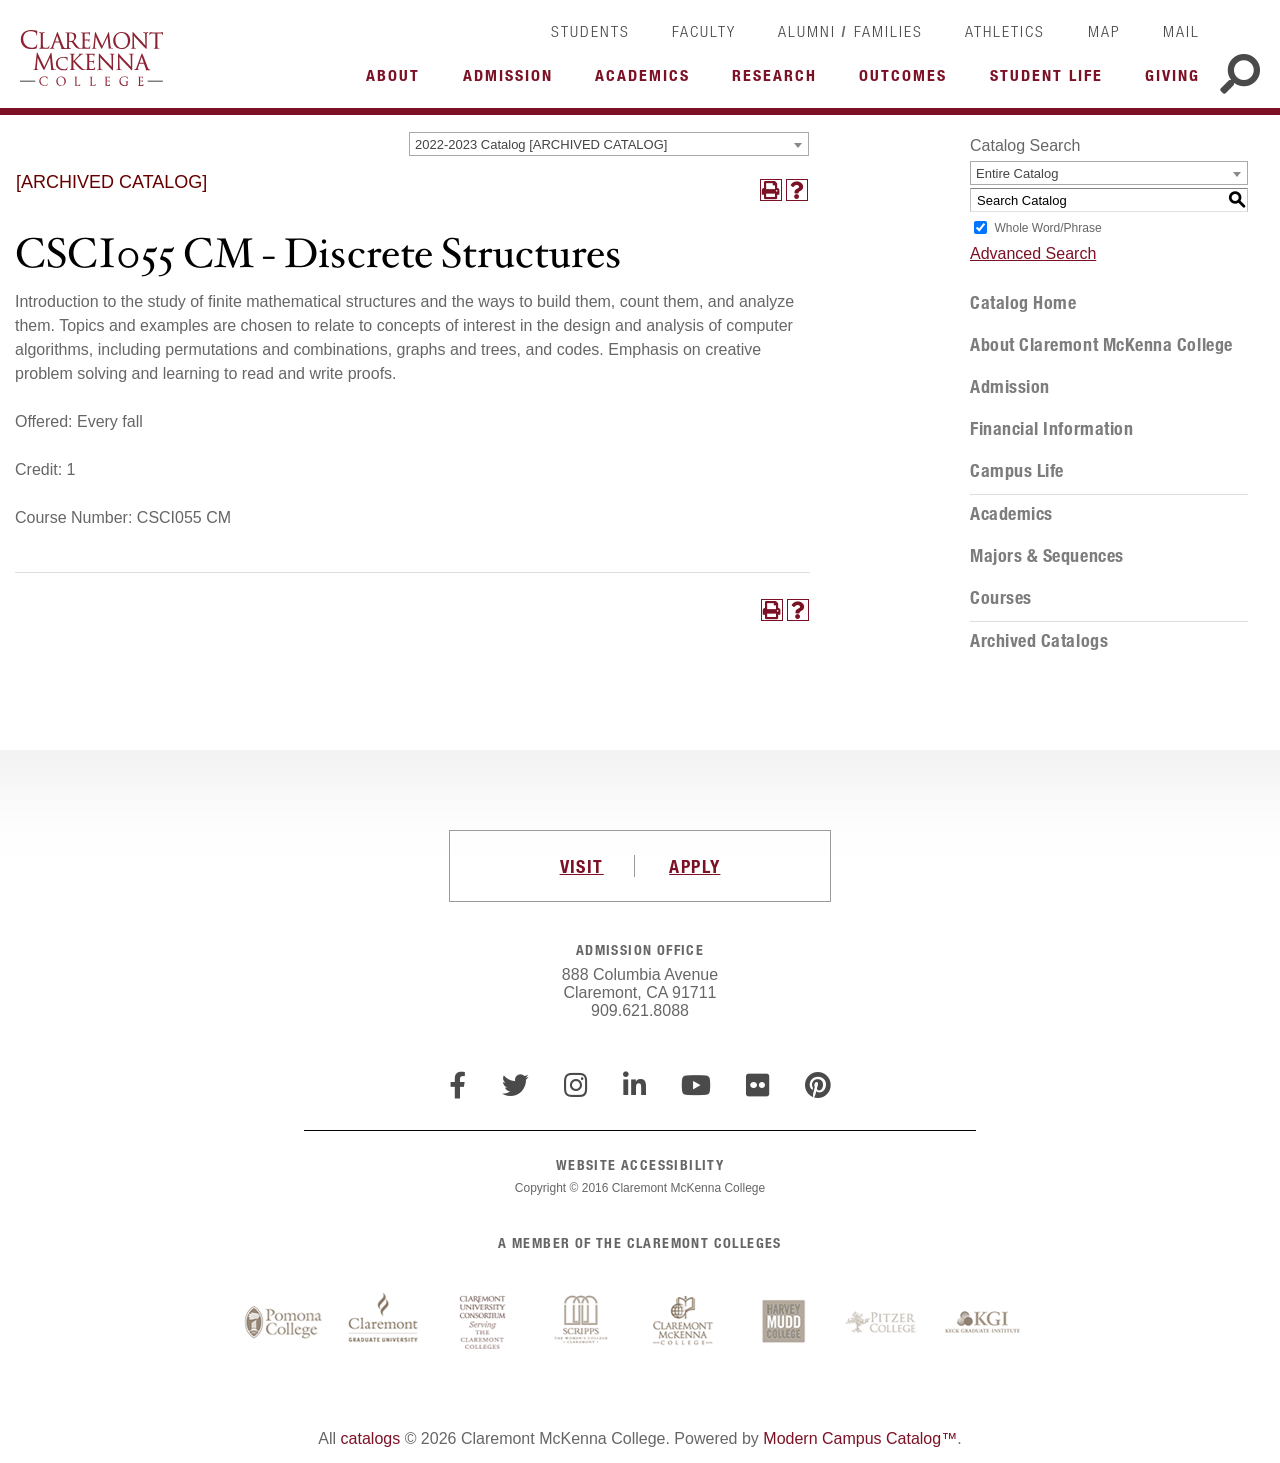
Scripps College (583, 1323)
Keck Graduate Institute (983, 1323)
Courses (1001, 598)
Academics (1011, 514)
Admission (1010, 387)
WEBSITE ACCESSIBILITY (640, 1164)
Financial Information (1051, 429)
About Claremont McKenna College (1101, 345)
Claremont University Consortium (483, 1323)
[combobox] (609, 144)
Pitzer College (883, 1323)
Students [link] (590, 31)
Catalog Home (1023, 303)
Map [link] (1104, 31)
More (398, 81)
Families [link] (888, 31)
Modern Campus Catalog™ (860, 1438)
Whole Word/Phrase (1047, 228)
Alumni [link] (807, 31)
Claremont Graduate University (383, 1323)
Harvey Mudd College (783, 1323)
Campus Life (1017, 471)
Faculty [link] (704, 31)
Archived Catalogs (1039, 641)
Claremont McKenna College (91, 58)
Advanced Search (1033, 253)
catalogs (371, 1438)
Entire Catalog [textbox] (1017, 173)
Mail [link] (1181, 31)
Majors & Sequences (1047, 556)
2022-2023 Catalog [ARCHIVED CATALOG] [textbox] (541, 144)
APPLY (694, 866)
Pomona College (283, 1323)
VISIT (582, 866)
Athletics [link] (1005, 31)
